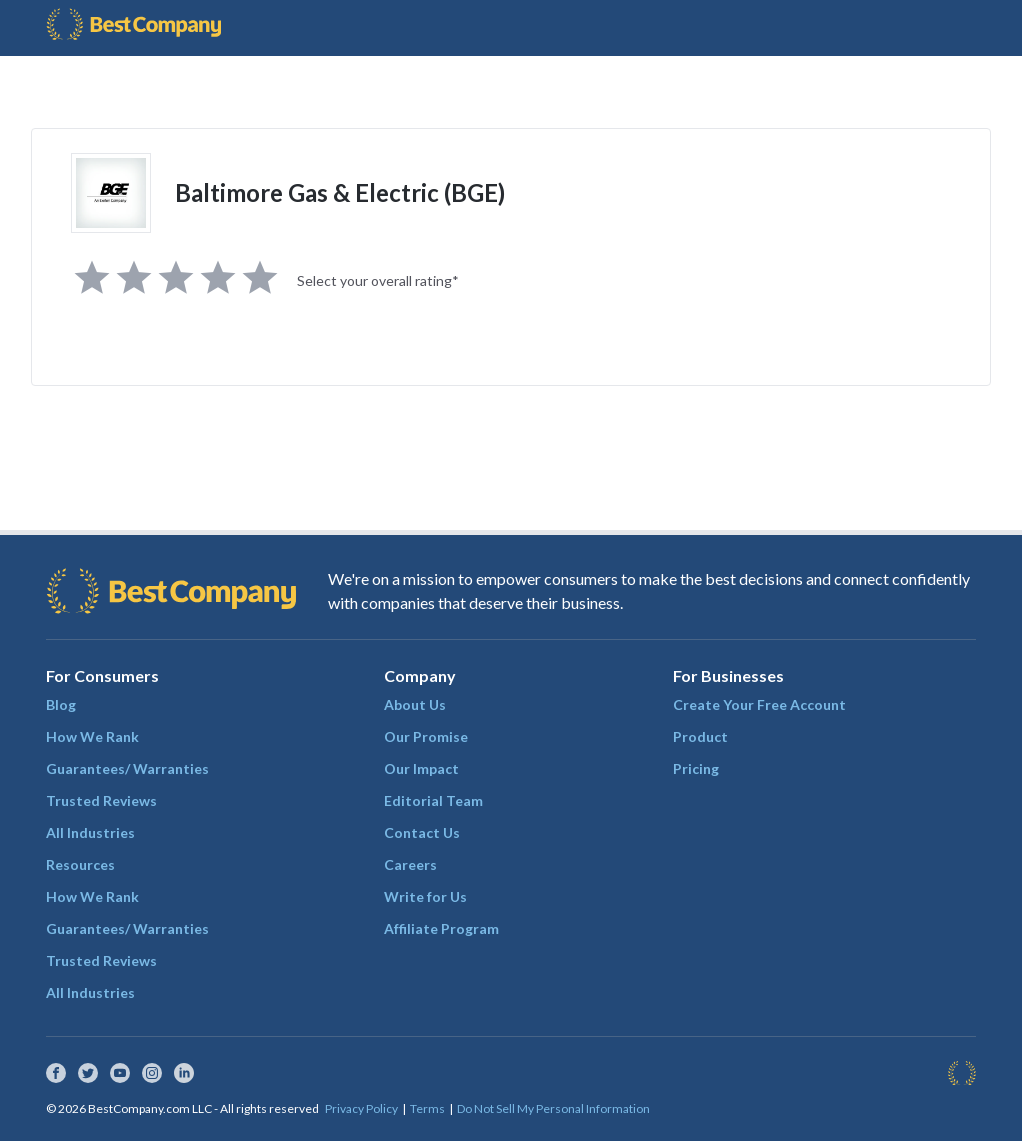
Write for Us (425, 896)
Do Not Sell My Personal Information (553, 1108)
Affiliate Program (441, 928)
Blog (61, 704)
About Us (415, 704)
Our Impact (421, 768)
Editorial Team (433, 800)
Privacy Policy (361, 1108)
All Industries (90, 832)
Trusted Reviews (101, 800)
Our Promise (426, 736)
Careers (410, 864)
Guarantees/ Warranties (127, 768)
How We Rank (92, 736)
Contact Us (422, 832)
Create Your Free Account (759, 704)
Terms (427, 1108)
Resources (80, 864)
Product (700, 736)
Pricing (696, 768)
